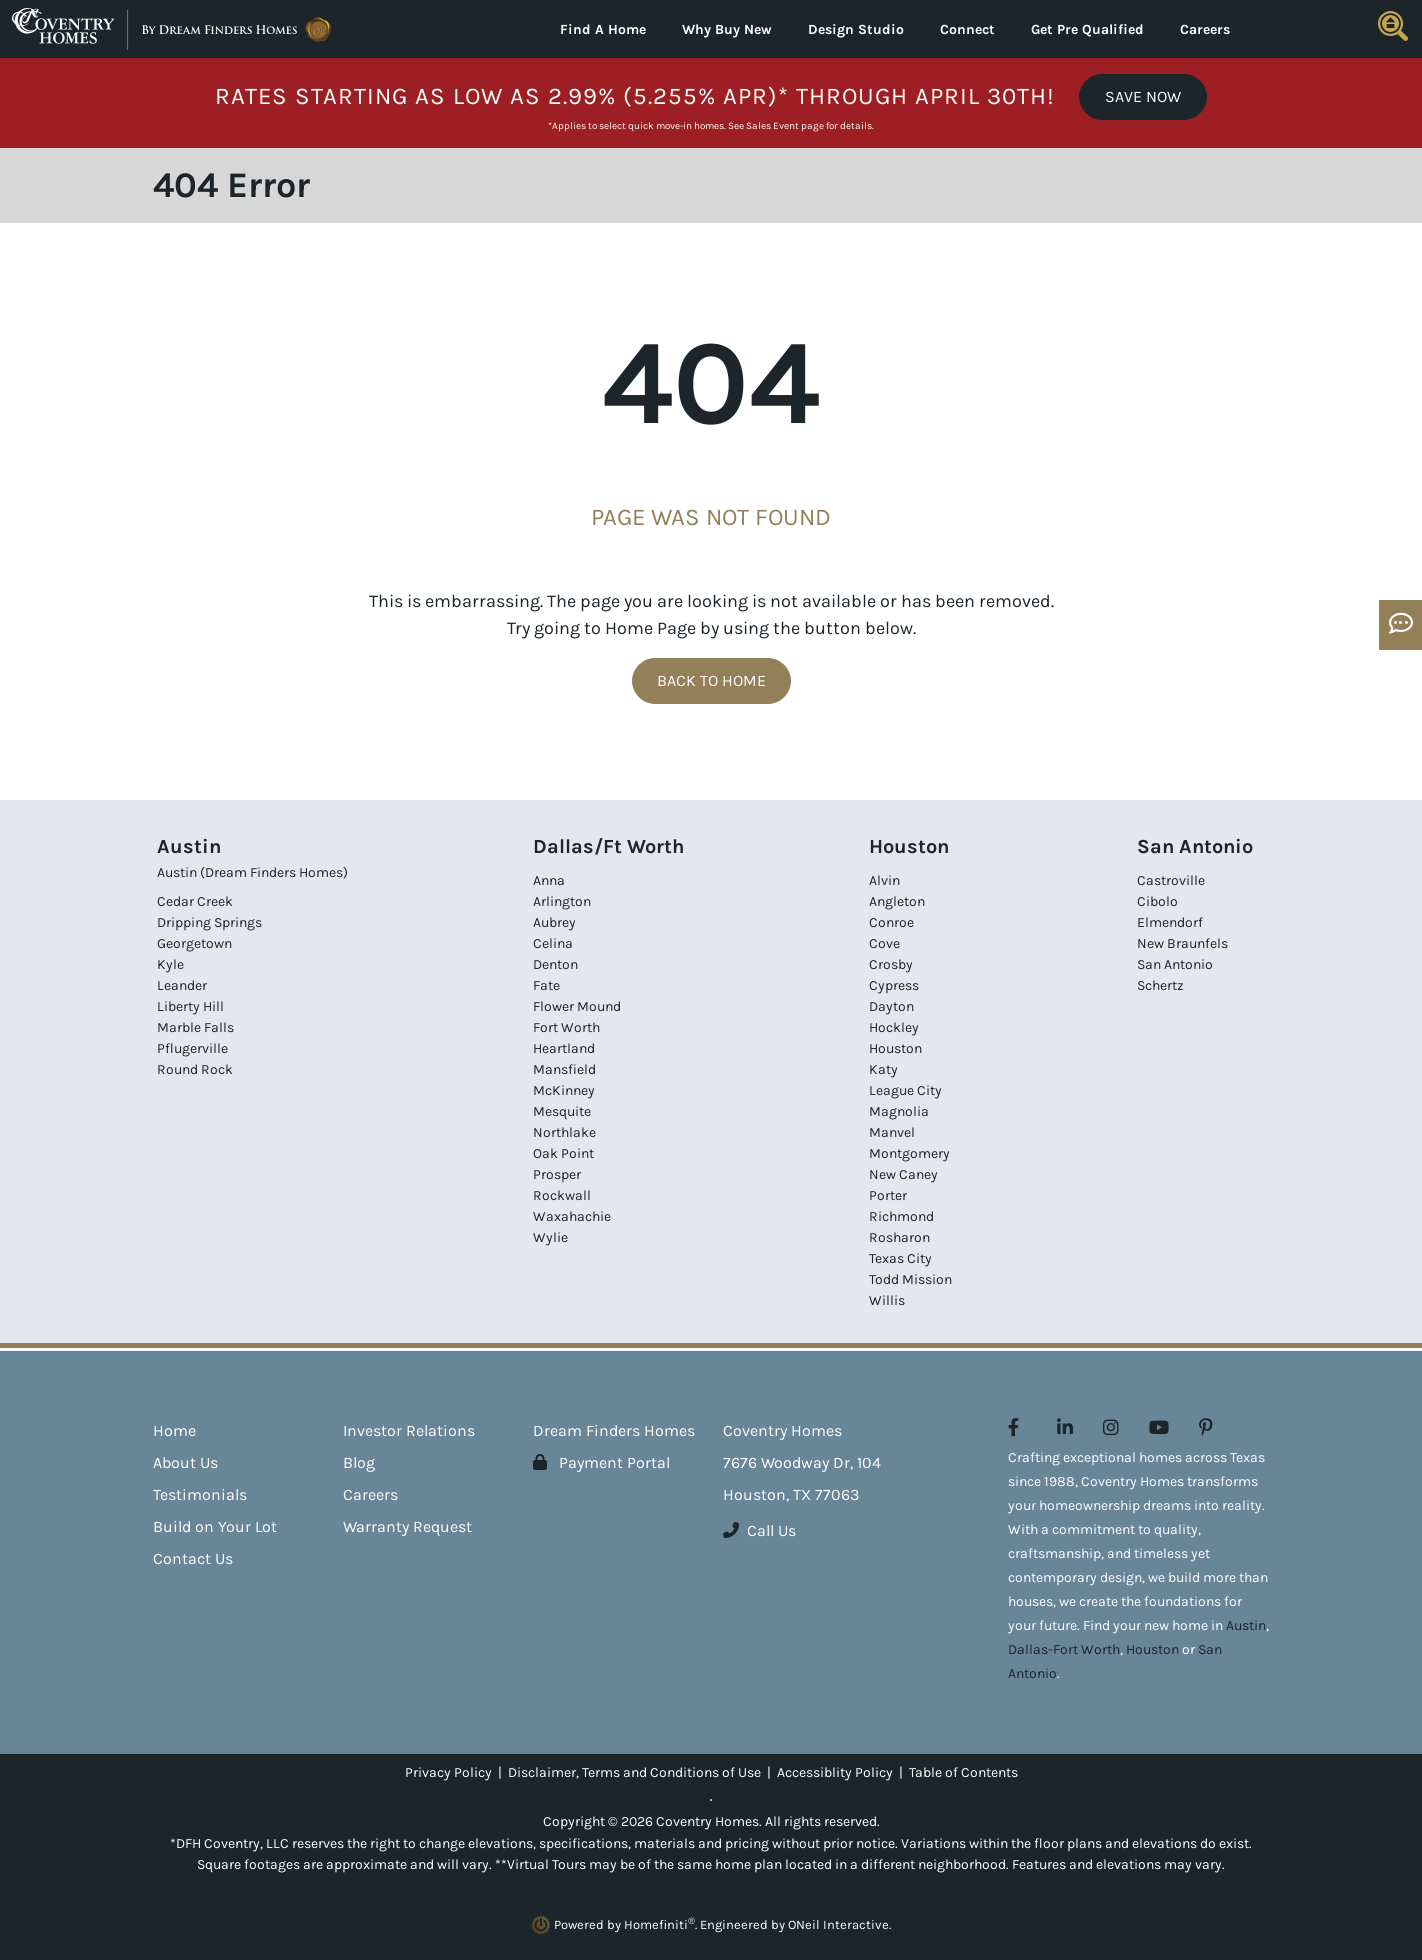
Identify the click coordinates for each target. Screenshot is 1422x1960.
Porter (888, 1195)
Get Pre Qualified (1087, 29)
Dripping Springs (209, 922)
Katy (883, 1069)
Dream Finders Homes (614, 1430)
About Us (185, 1462)
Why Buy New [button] (727, 29)
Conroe (891, 922)
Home (174, 1430)
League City (905, 1090)
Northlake (564, 1132)
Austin (1246, 1625)
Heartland (564, 1048)
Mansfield (564, 1069)
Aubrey (554, 922)
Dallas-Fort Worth (1064, 1649)
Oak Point (563, 1153)
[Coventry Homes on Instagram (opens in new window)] (1111, 1428)
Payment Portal (601, 1462)
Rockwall (562, 1195)
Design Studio (856, 29)
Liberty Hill (190, 1006)
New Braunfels (1182, 943)
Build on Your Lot (215, 1526)
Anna (549, 880)
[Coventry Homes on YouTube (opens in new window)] (1159, 1428)
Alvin (884, 880)
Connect (967, 29)
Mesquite (562, 1111)
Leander (182, 985)
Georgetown (194, 943)
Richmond (901, 1216)
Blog (359, 1462)
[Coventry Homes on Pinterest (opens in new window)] (1206, 1428)
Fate (546, 985)
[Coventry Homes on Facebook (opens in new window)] (1013, 1428)
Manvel (892, 1132)
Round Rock (195, 1069)
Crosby (891, 964)
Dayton (891, 1006)
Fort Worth (566, 1027)
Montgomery (909, 1153)
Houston (895, 1048)
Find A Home (603, 29)
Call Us (759, 1530)
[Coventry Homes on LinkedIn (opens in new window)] (1065, 1428)
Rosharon (899, 1237)
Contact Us (193, 1558)
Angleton (897, 901)
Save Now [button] (1143, 96)
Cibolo (1157, 901)
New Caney (903, 1174)
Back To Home (711, 680)
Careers (1205, 29)
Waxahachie (572, 1216)
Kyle (170, 964)
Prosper (557, 1174)
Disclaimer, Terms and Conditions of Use (634, 1772)
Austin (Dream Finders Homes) (252, 872)
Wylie (550, 1237)
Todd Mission (910, 1279)
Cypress (894, 985)
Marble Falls (195, 1027)
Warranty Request (407, 1526)
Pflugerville (192, 1048)
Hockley (894, 1027)
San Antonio (1175, 964)
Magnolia (899, 1111)
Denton (555, 964)
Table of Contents (963, 1772)
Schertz (1160, 985)
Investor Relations (409, 1430)
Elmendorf (1170, 922)
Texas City (900, 1258)
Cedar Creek (195, 901)
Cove (884, 943)
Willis (887, 1300)
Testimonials (200, 1494)
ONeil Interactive (838, 1924)
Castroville (1171, 880)
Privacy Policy (448, 1772)
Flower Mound (577, 1006)
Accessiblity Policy (835, 1772)
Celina (553, 943)
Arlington (562, 901)
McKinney (564, 1090)
